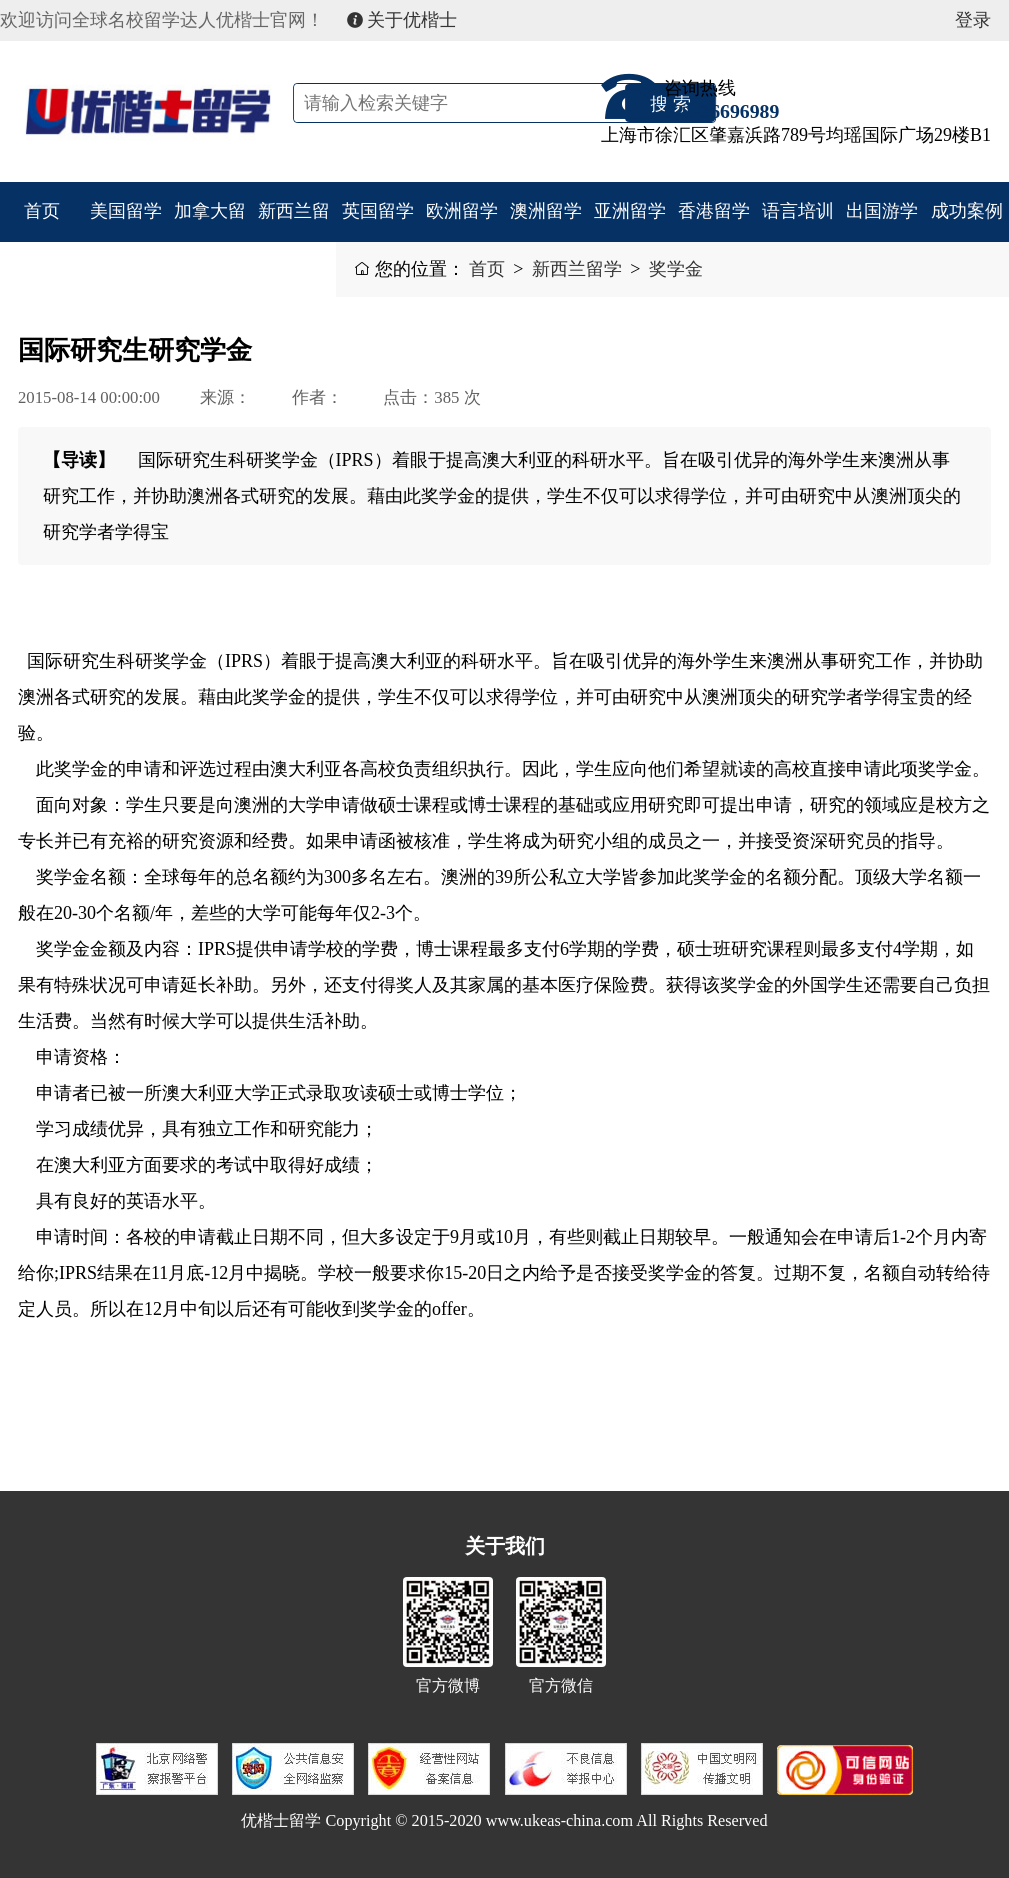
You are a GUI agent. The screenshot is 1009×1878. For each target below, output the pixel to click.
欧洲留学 (462, 211)
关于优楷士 (402, 20)
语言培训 (798, 211)
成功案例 (967, 211)
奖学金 (676, 269)
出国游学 (882, 211)
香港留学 (714, 211)
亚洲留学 (630, 211)
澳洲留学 (546, 211)
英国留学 (378, 211)
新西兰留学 (294, 241)
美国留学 (126, 211)
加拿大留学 (210, 241)
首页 (42, 211)
